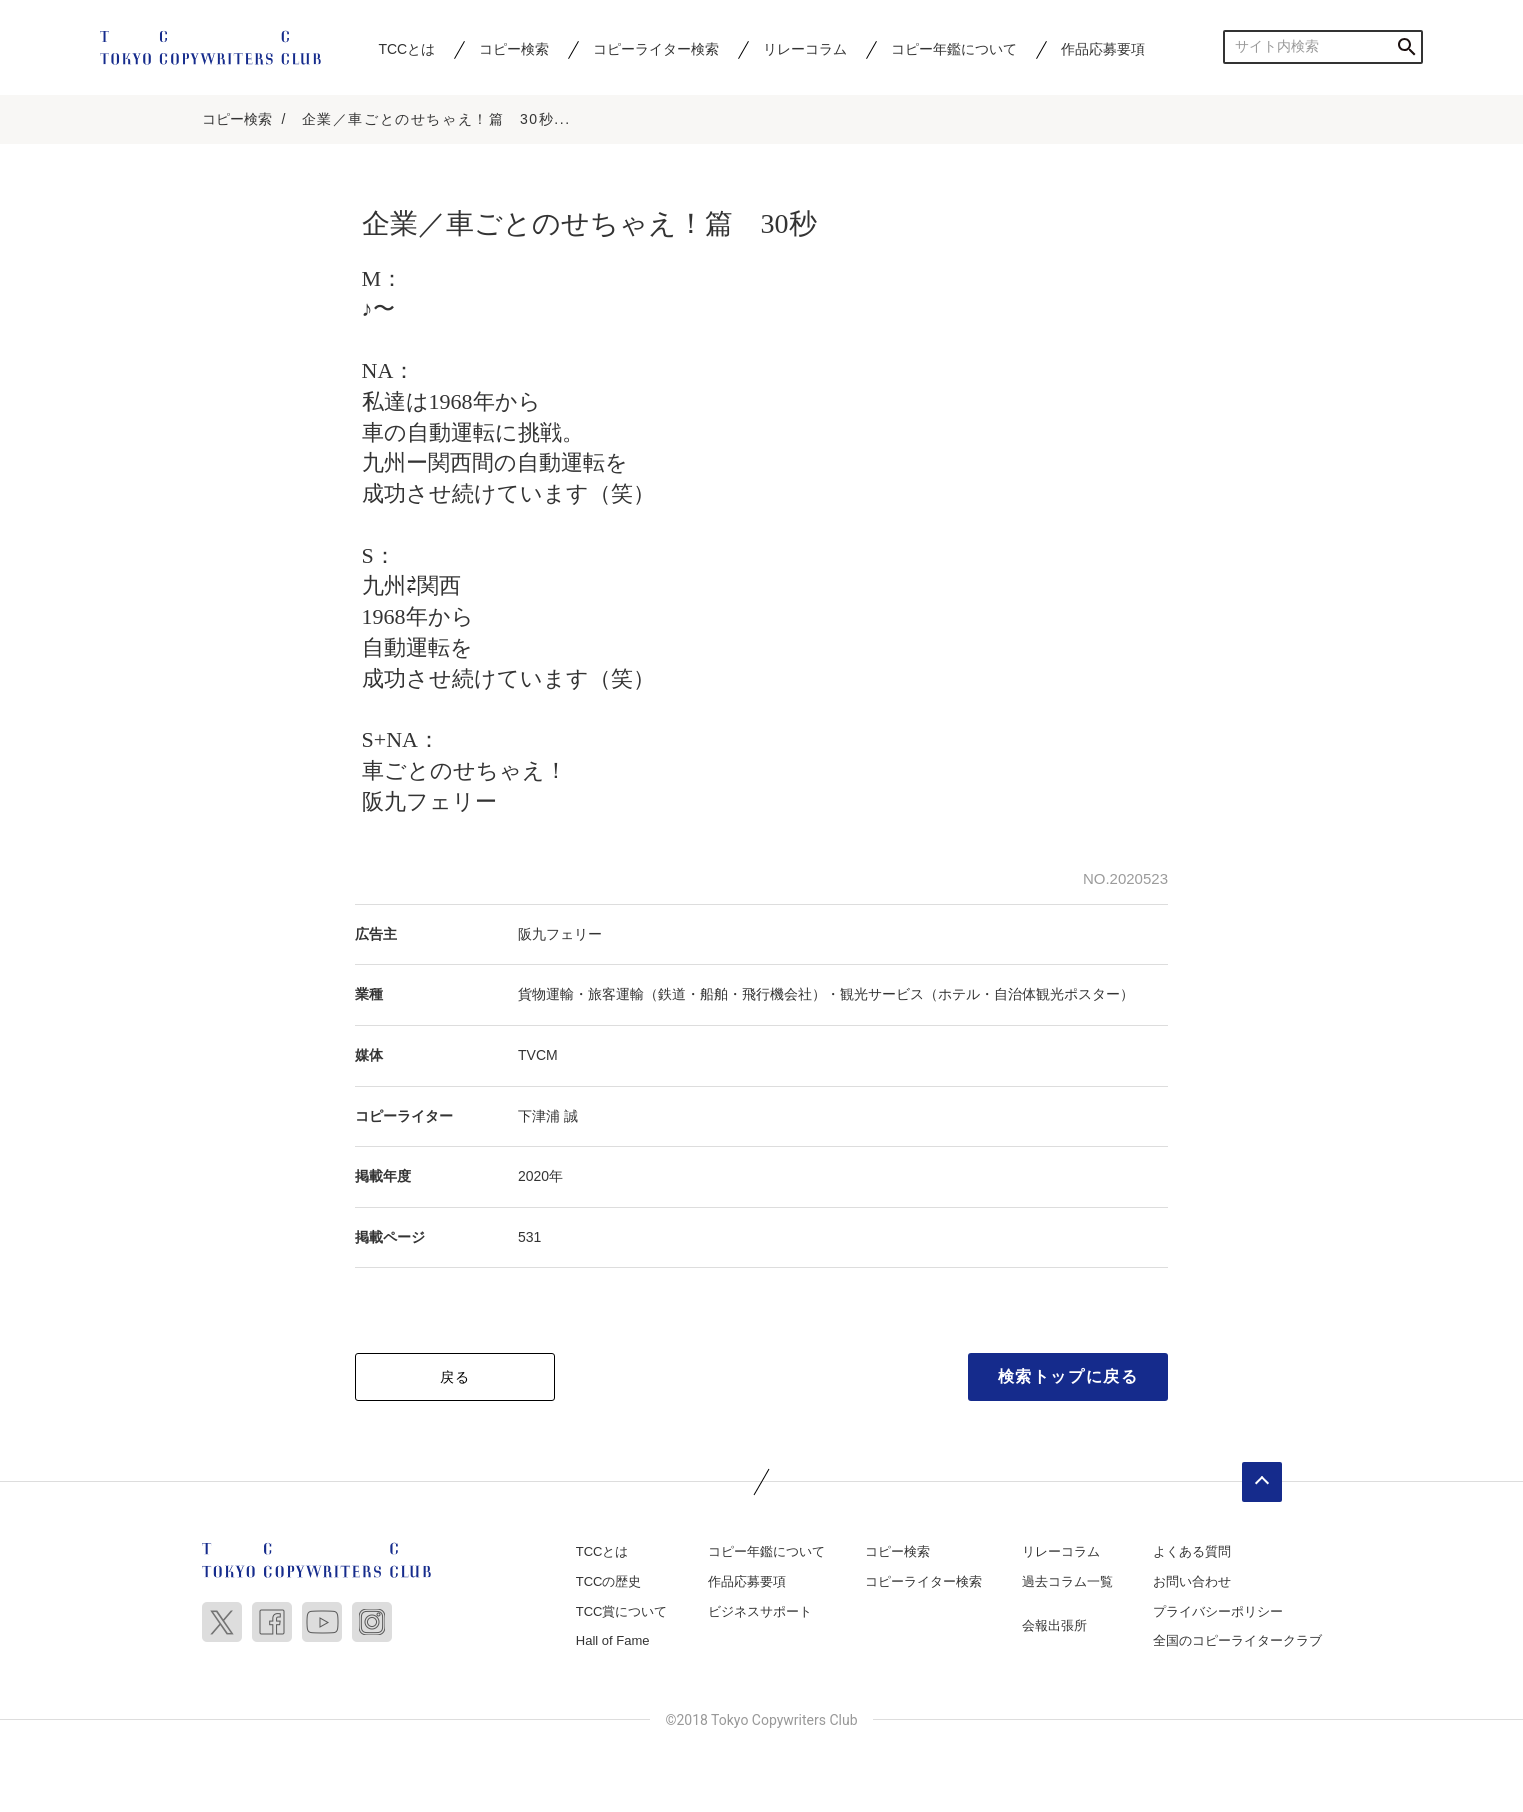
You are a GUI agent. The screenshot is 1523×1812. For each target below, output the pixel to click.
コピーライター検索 (656, 49)
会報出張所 (1054, 1626)
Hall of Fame (613, 1642)
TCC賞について (622, 1612)
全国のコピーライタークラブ (1237, 1642)
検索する (1406, 46)
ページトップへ (1262, 1484)
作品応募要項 (1103, 49)
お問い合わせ (1192, 1582)
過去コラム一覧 (1067, 1582)
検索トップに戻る (1068, 1378)
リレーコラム (805, 49)
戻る (455, 1379)
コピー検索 (514, 49)
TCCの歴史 (609, 1582)
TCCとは (406, 49)
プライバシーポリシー (1218, 1612)
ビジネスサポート (760, 1612)
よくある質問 (1192, 1553)
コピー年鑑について (954, 49)
